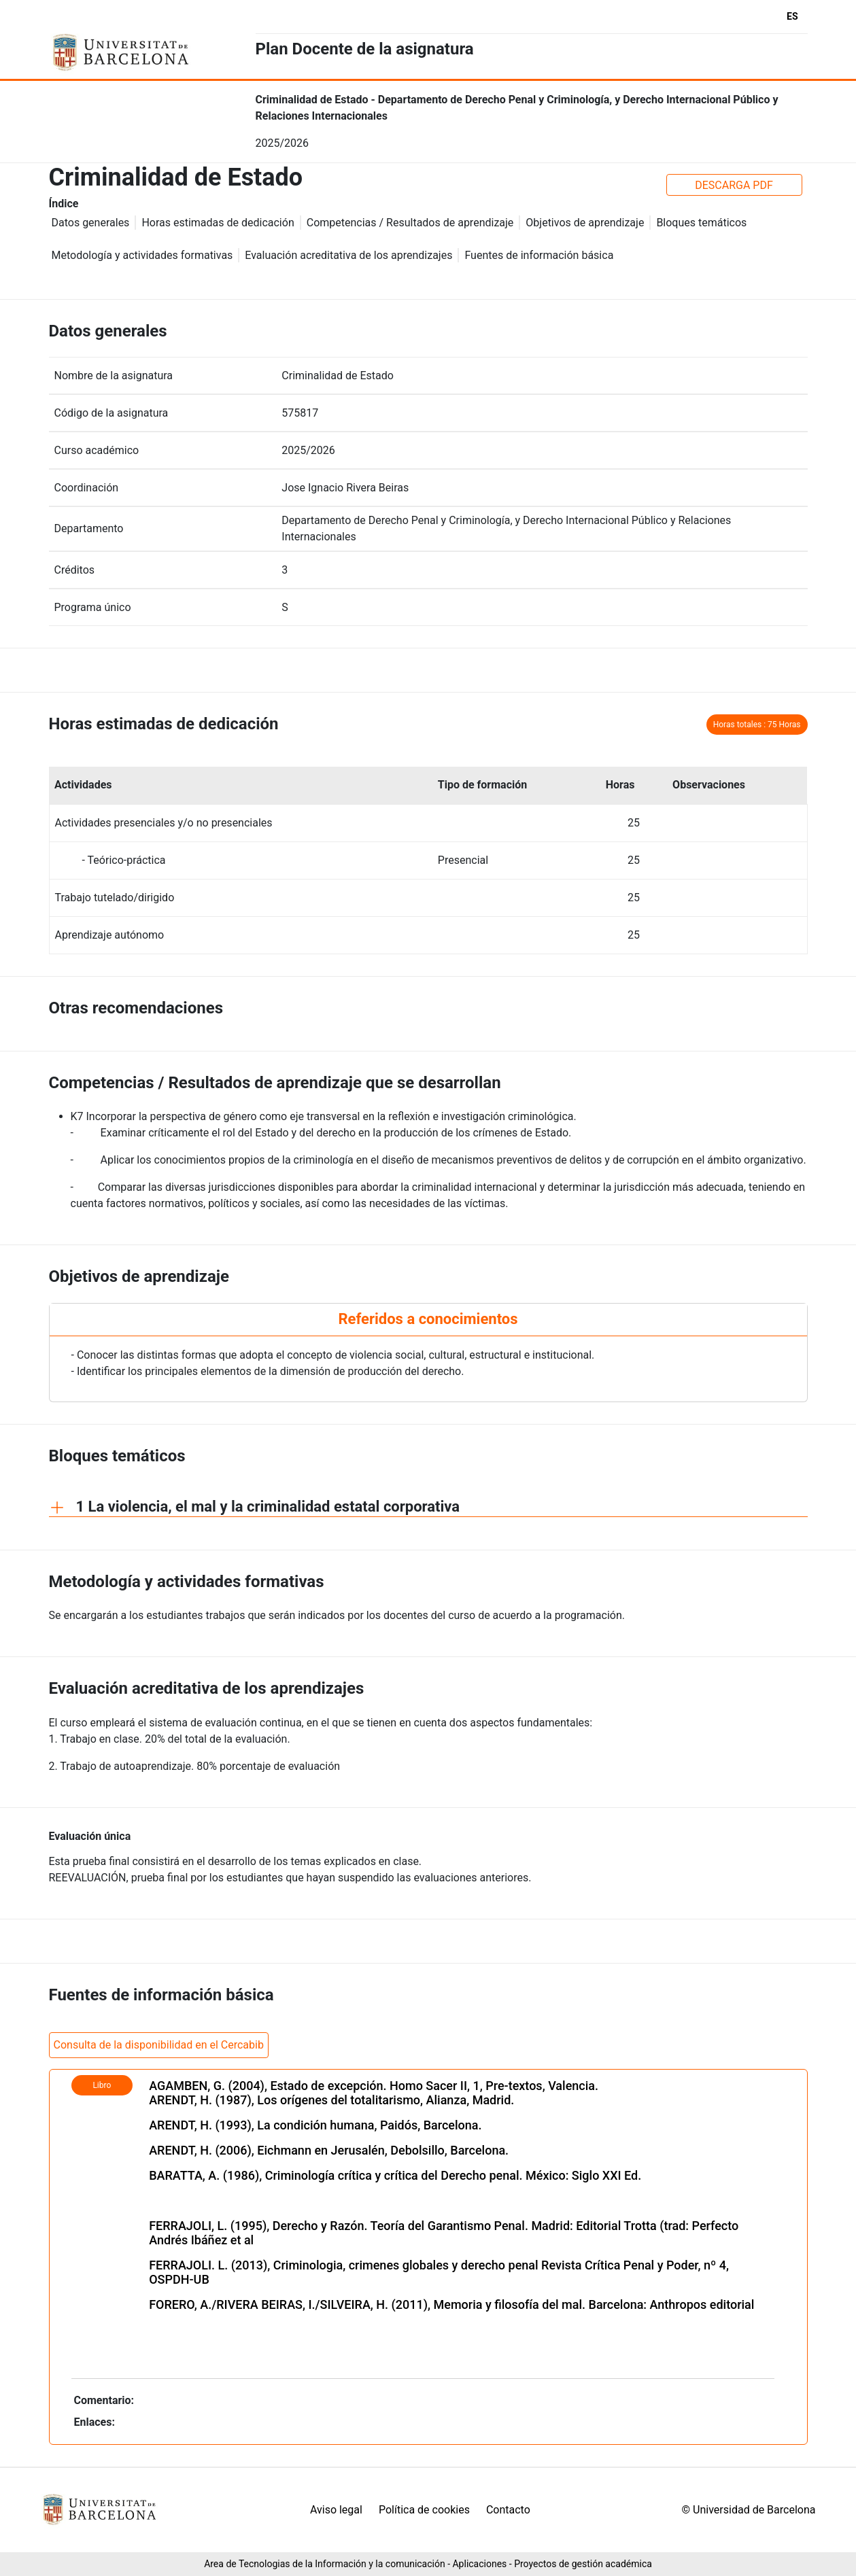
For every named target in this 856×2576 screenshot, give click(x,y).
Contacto (508, 2509)
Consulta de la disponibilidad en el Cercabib (159, 2044)
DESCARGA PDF (734, 185)
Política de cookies (424, 2509)
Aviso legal (336, 2509)
